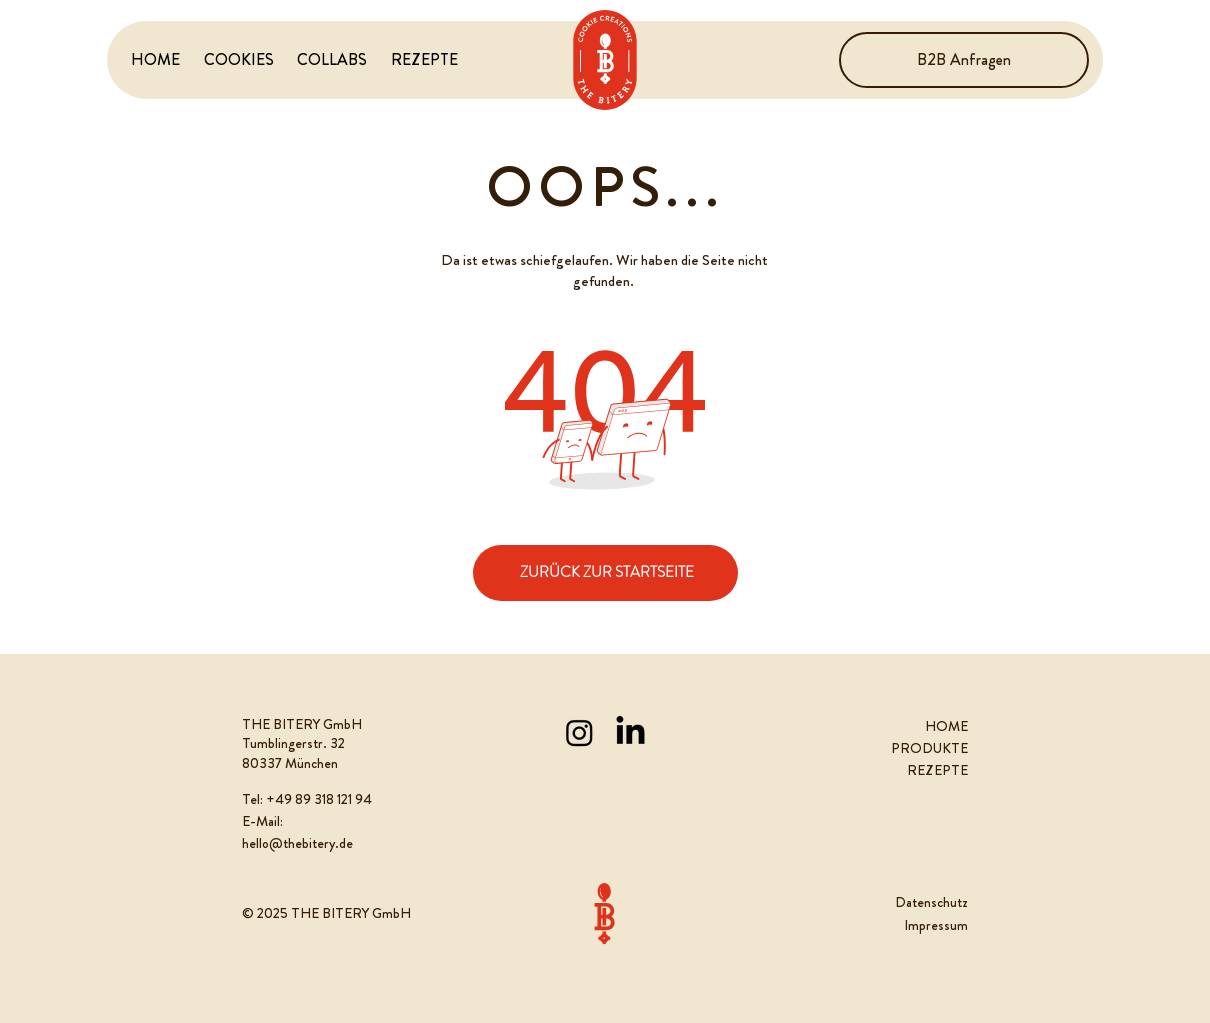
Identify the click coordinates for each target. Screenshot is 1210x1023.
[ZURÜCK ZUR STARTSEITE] (605, 573)
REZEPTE (937, 770)
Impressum (936, 925)
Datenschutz (931, 902)
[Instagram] (579, 732)
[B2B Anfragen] (964, 60)
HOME (946, 726)
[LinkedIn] (630, 732)
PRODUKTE (929, 748)
